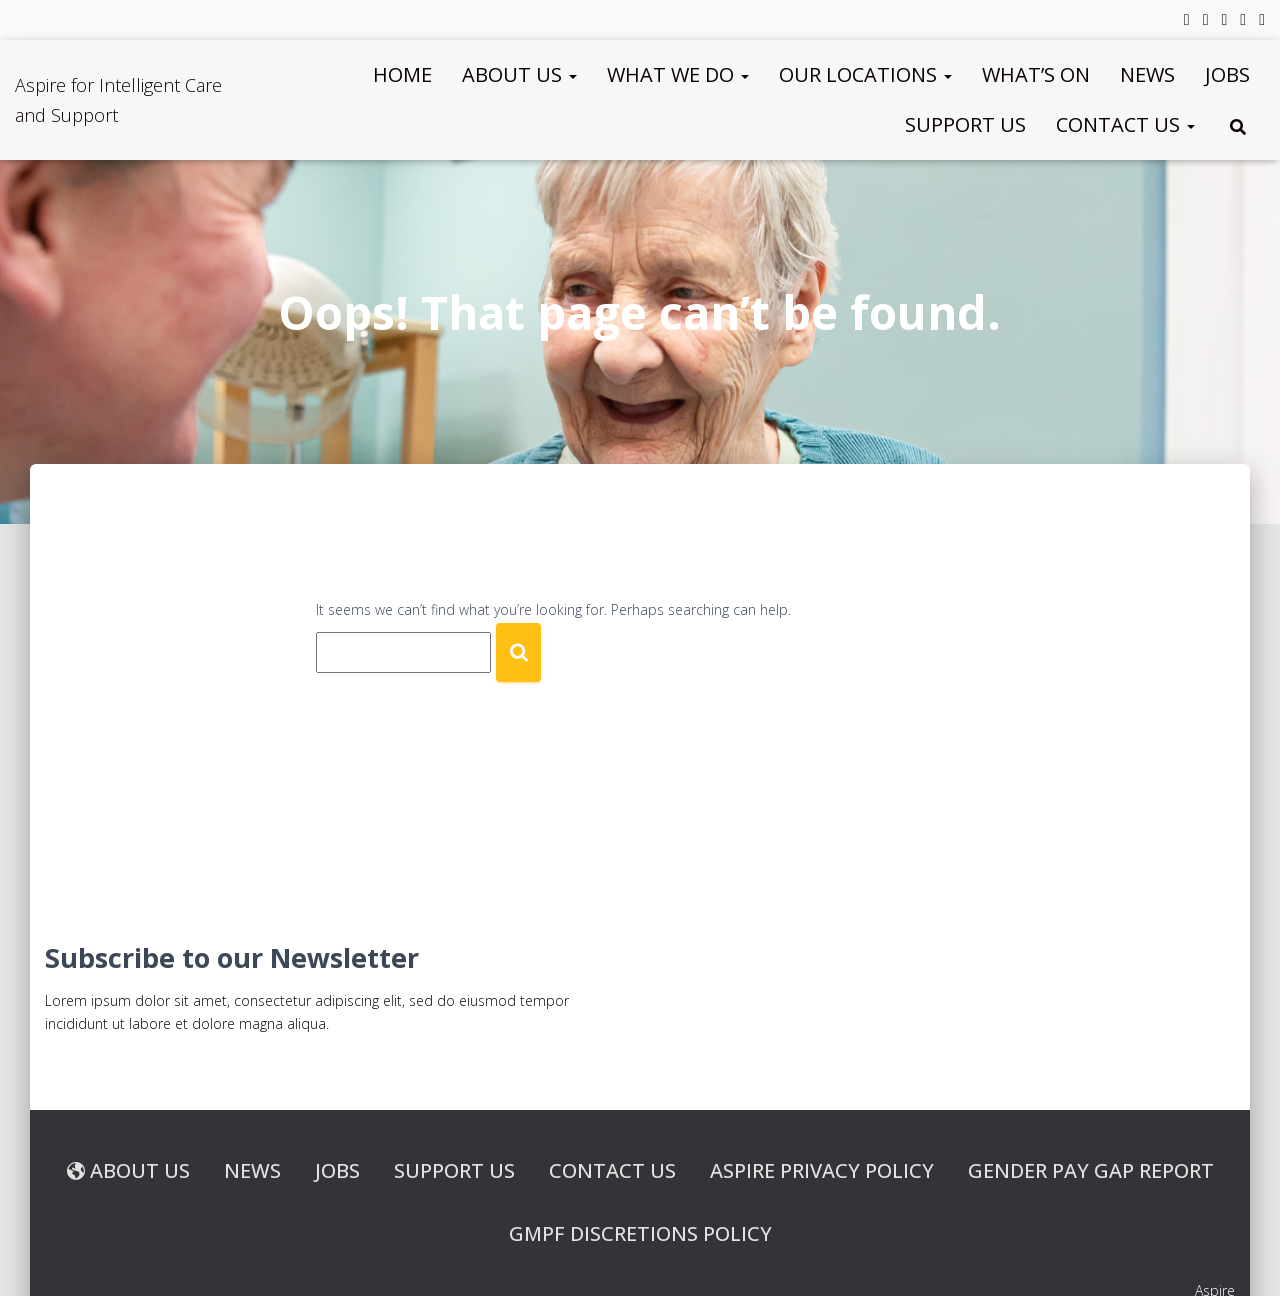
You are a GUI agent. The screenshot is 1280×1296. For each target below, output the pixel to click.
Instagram (1262, 22)
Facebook (1187, 22)
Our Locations (865, 74)
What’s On (1036, 74)
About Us (519, 74)
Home (402, 74)
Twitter (1206, 22)
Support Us (965, 124)
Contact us (1125, 124)
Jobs (1227, 74)
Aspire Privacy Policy (822, 1170)
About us (128, 1170)
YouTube (1243, 22)
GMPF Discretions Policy (640, 1233)
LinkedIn (1224, 22)
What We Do (678, 74)
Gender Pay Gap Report (1091, 1170)
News (1147, 74)
